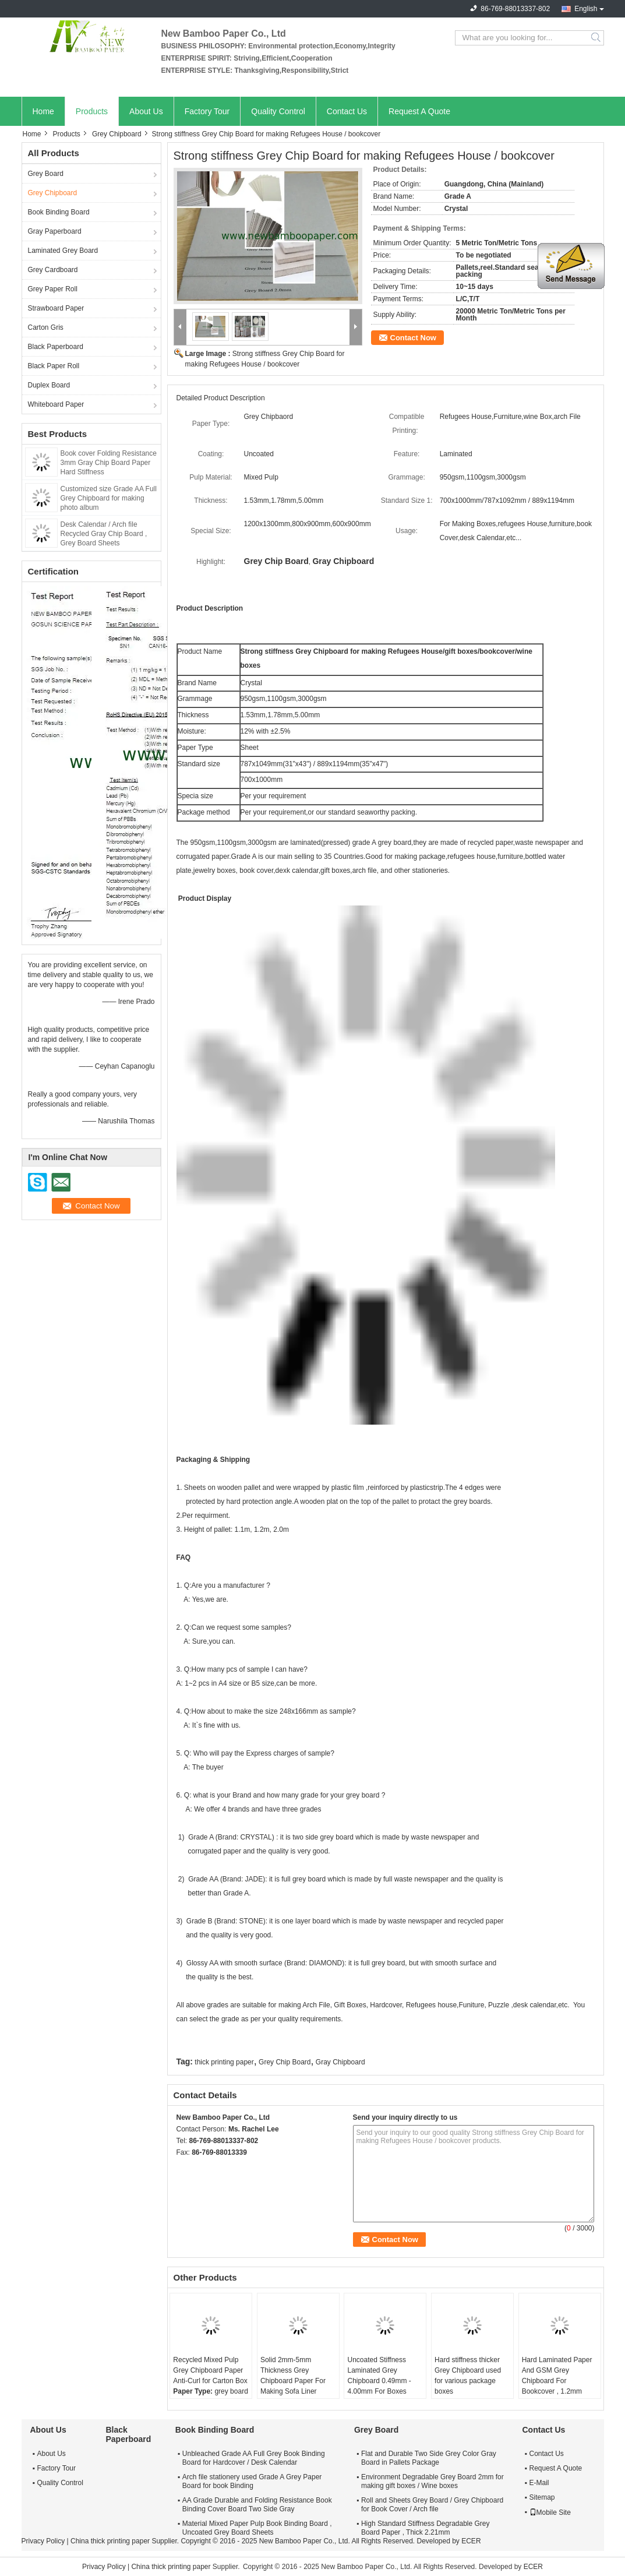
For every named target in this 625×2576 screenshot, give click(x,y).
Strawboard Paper (56, 308)
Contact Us (347, 111)
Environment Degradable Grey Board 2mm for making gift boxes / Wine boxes (432, 2481)
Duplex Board (49, 385)
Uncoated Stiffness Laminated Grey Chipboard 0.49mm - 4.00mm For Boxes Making (379, 2381)
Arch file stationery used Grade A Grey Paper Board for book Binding (252, 2481)
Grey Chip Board (284, 2062)
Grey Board (45, 174)
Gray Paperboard (55, 231)
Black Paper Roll (54, 366)
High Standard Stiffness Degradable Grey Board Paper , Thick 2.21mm (425, 2527)
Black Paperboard (55, 347)
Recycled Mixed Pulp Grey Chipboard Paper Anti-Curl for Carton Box (210, 2370)
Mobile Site (550, 2512)
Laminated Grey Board (63, 250)
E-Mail (539, 2483)
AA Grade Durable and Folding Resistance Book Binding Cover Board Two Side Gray (257, 2504)
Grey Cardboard (53, 270)
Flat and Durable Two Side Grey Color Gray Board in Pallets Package (428, 2458)
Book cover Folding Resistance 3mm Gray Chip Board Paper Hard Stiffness (109, 462)
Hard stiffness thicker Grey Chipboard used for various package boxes (468, 2375)
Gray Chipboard (340, 2062)
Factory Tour (207, 111)
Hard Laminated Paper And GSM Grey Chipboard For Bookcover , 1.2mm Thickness (557, 2381)
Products (92, 111)
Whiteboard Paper (56, 404)
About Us (146, 111)
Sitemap (542, 2497)
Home (43, 111)
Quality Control (278, 111)
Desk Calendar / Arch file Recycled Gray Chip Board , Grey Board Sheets (104, 533)
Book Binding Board (59, 212)
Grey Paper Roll (52, 289)
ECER (471, 2541)
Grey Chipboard (117, 134)
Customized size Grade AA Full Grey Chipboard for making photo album (109, 498)
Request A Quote (419, 111)
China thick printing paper (110, 2541)
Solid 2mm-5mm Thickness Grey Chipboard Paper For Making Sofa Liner (293, 2375)
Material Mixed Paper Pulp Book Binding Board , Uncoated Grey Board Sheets (257, 2527)
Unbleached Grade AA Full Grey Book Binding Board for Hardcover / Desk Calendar (253, 2458)
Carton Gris (45, 327)
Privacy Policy (43, 2541)
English (585, 9)
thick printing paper (224, 2062)
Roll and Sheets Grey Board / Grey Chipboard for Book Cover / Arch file (432, 2504)
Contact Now (413, 337)
